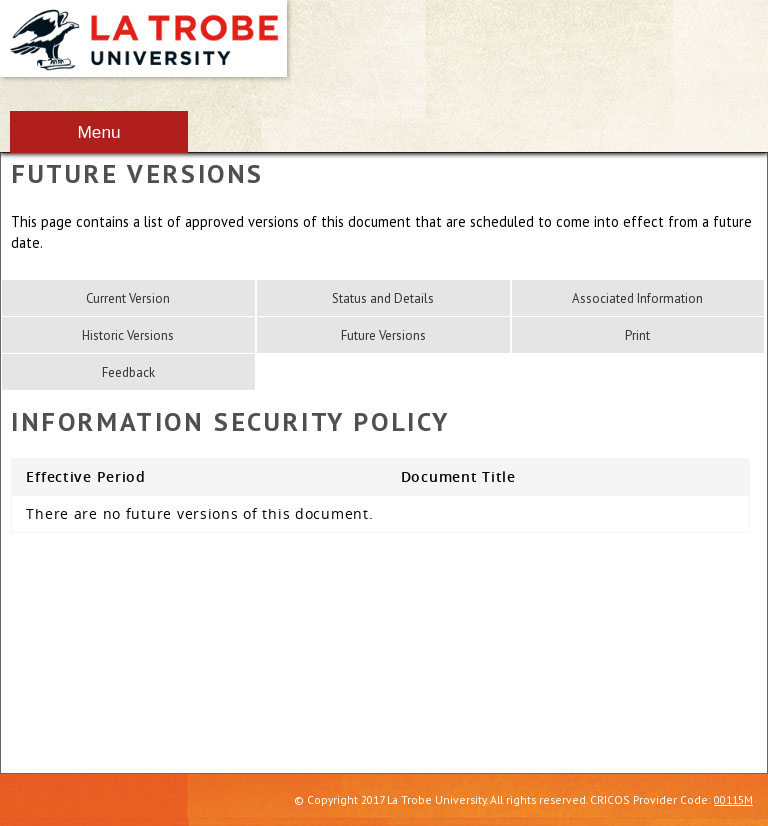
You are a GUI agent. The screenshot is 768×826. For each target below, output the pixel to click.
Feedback (128, 372)
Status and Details (383, 298)
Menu (98, 132)
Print (637, 335)
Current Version (128, 298)
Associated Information (637, 298)
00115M (733, 799)
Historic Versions (128, 335)
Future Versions (383, 335)
